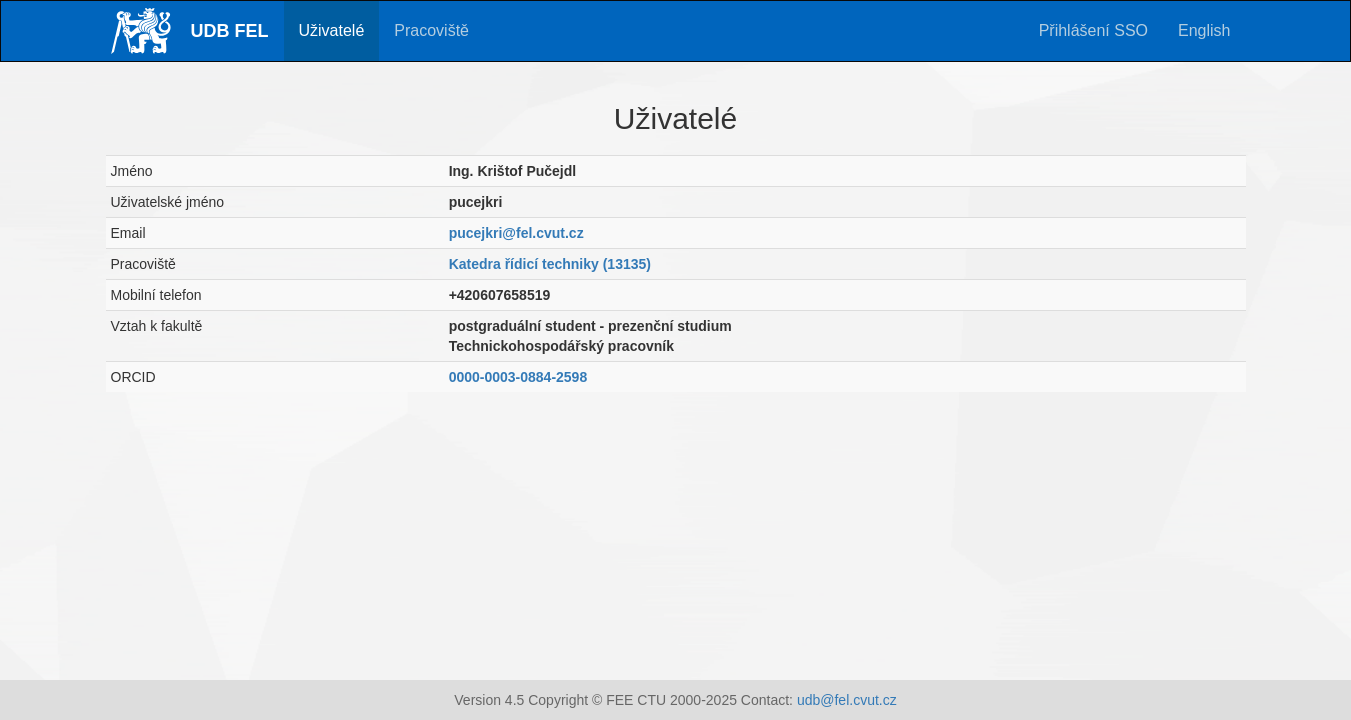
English (1204, 30)
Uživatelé (332, 30)
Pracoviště (431, 30)
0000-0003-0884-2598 (518, 377)
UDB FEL (230, 31)
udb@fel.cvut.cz (847, 700)
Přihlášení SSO (1093, 30)
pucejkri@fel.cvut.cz (516, 233)
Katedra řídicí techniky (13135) (550, 264)
